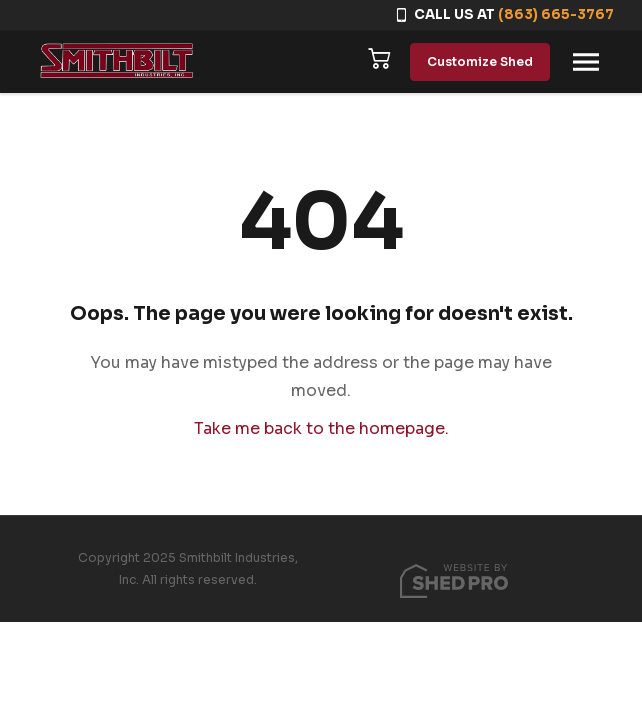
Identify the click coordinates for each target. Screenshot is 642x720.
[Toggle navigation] (586, 62)
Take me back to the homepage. (321, 428)
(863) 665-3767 (556, 14)
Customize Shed (480, 61)
